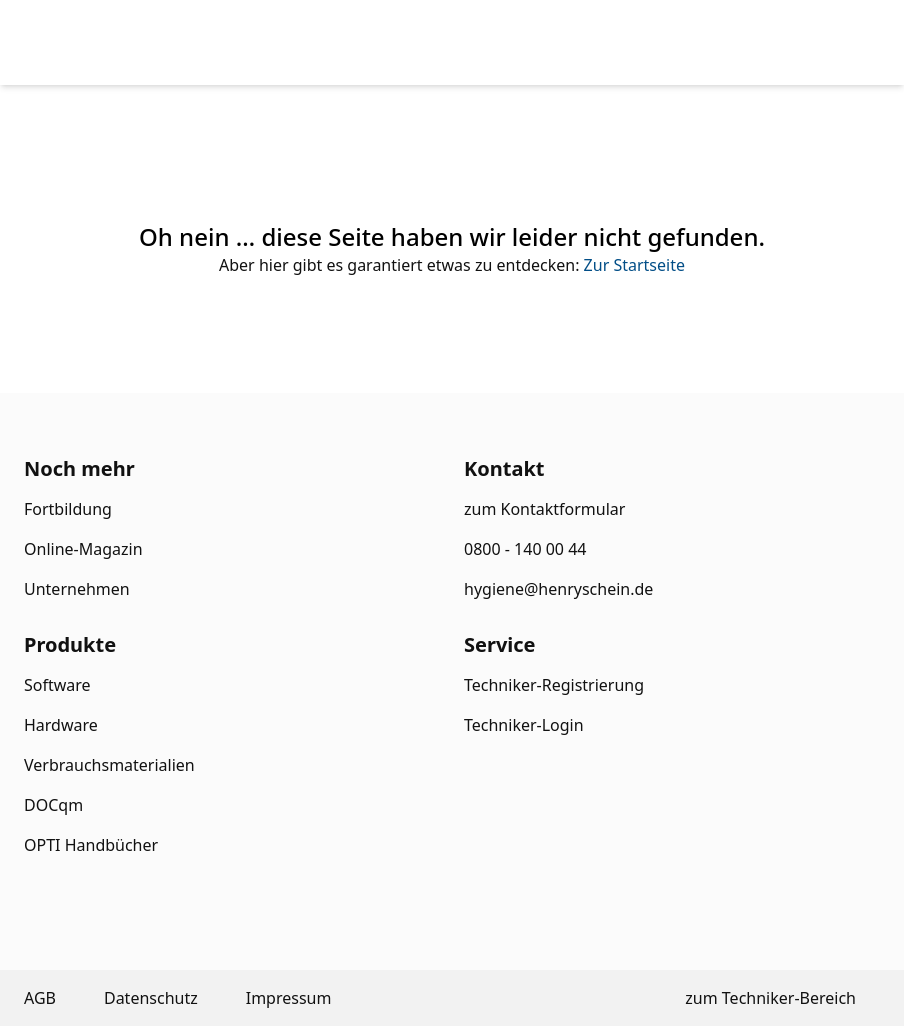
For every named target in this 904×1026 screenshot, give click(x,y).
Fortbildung (68, 509)
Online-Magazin (83, 549)
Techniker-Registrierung (554, 685)
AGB (40, 998)
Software (57, 685)
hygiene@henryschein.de (558, 589)
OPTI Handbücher (91, 845)
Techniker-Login (524, 725)
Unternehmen (77, 589)
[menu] (832, 43)
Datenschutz (151, 998)
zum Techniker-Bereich (770, 998)
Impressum (289, 998)
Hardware (61, 725)
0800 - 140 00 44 (525, 549)
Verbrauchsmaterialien (109, 765)
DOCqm (53, 805)
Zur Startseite (634, 265)
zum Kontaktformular (544, 509)
